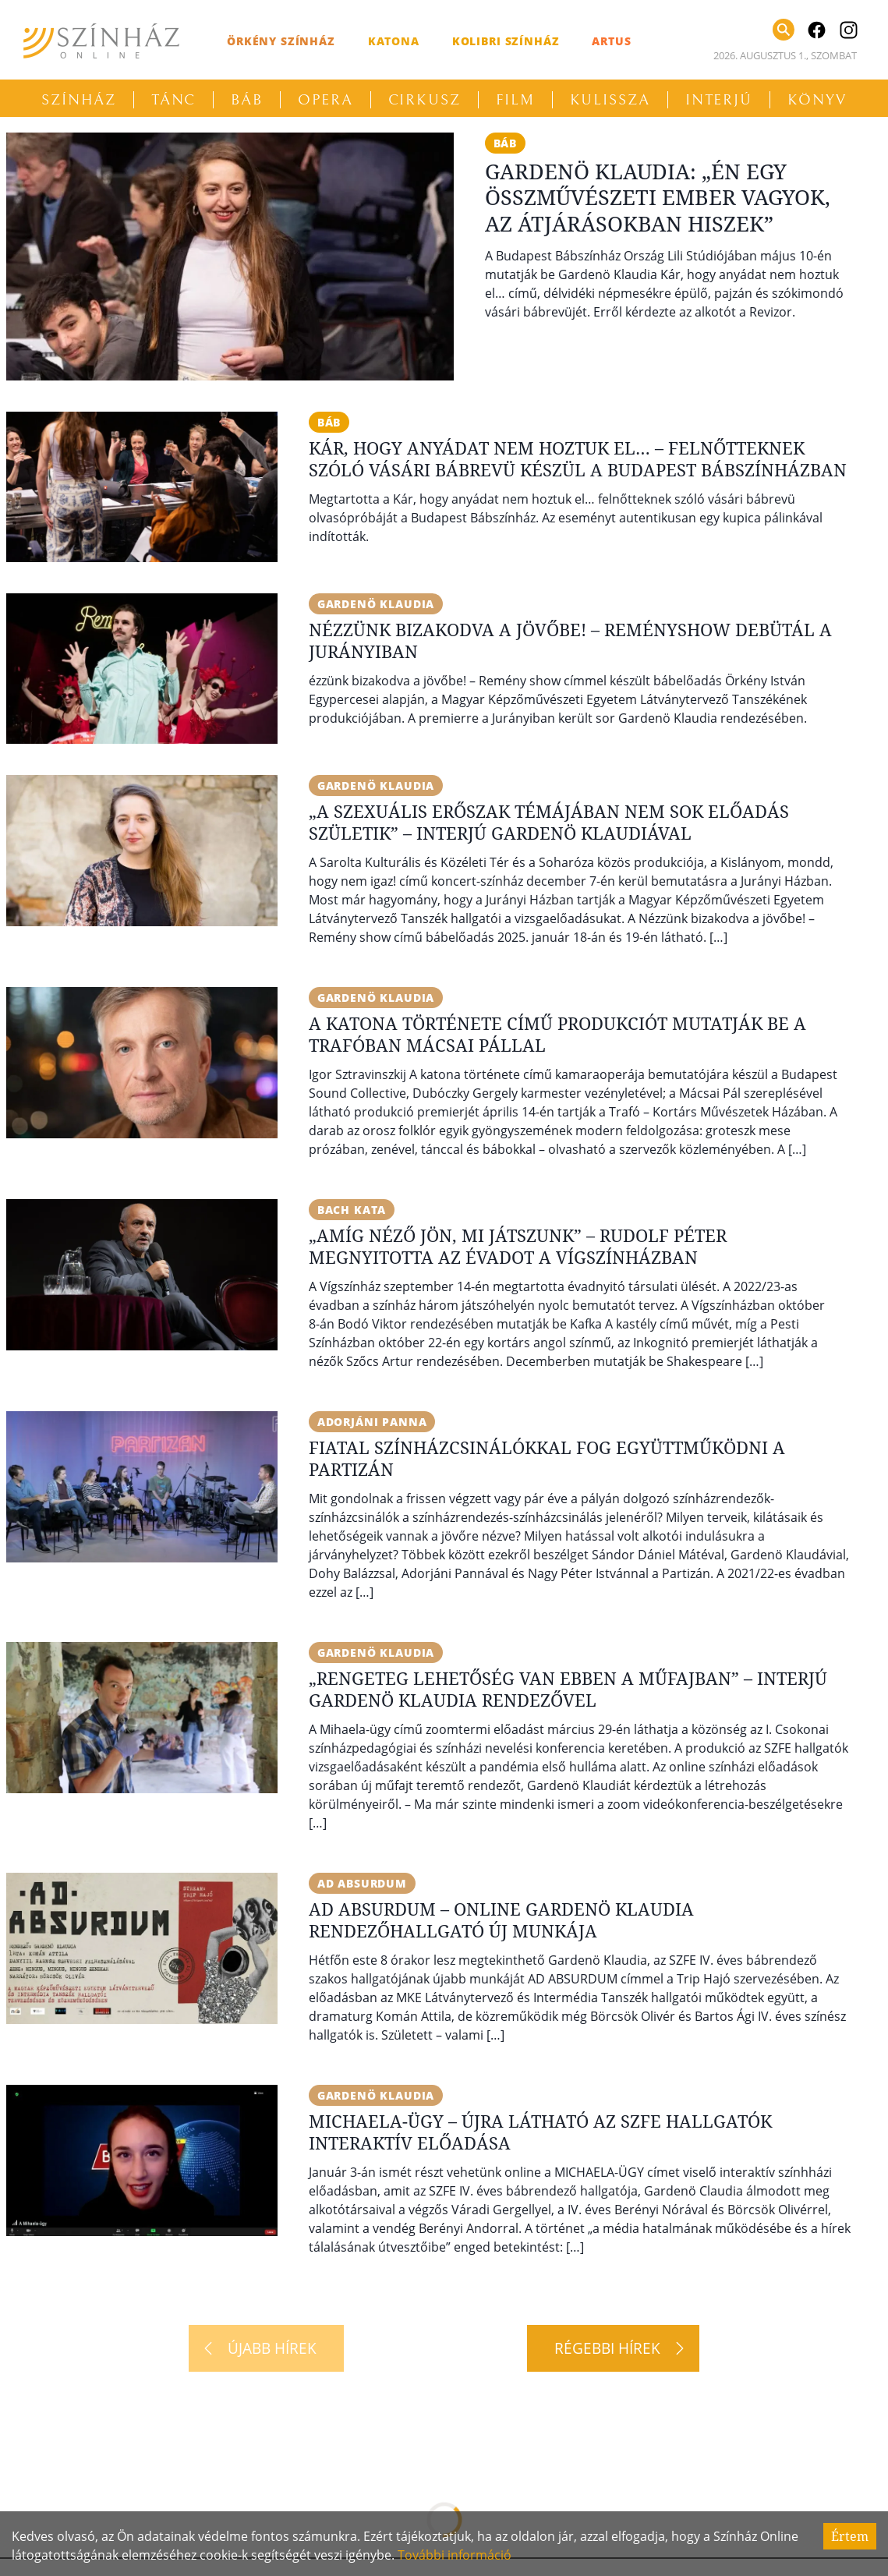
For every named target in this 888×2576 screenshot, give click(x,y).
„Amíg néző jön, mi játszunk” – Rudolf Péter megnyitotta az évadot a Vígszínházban (518, 1246)
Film (515, 99)
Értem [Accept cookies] (850, 2536)
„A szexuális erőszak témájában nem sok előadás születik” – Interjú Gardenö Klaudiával (549, 821)
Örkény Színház (281, 41)
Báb (247, 99)
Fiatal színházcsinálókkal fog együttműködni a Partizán (547, 1458)
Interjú (718, 99)
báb (506, 143)
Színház (78, 99)
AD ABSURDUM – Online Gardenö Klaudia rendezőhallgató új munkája (501, 1919)
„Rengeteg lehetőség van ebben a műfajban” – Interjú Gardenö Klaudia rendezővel (568, 1688)
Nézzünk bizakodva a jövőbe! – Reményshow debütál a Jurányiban (570, 640)
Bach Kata (352, 1209)
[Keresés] (783, 30)
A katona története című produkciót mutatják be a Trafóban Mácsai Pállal (557, 1033)
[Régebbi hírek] (613, 2348)
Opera (325, 99)
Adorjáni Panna (372, 1421)
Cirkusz (424, 99)
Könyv (817, 99)
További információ (454, 2555)
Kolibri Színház (506, 41)
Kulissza (610, 99)
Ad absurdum (362, 1883)
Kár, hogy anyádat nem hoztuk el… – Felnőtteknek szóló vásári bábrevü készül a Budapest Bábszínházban (578, 458)
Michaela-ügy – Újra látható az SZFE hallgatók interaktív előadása (540, 2131)
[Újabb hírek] (266, 2348)
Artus (611, 41)
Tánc (173, 99)
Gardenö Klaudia (376, 603)
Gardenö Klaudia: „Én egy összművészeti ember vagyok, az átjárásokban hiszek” (657, 198)
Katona (393, 41)
